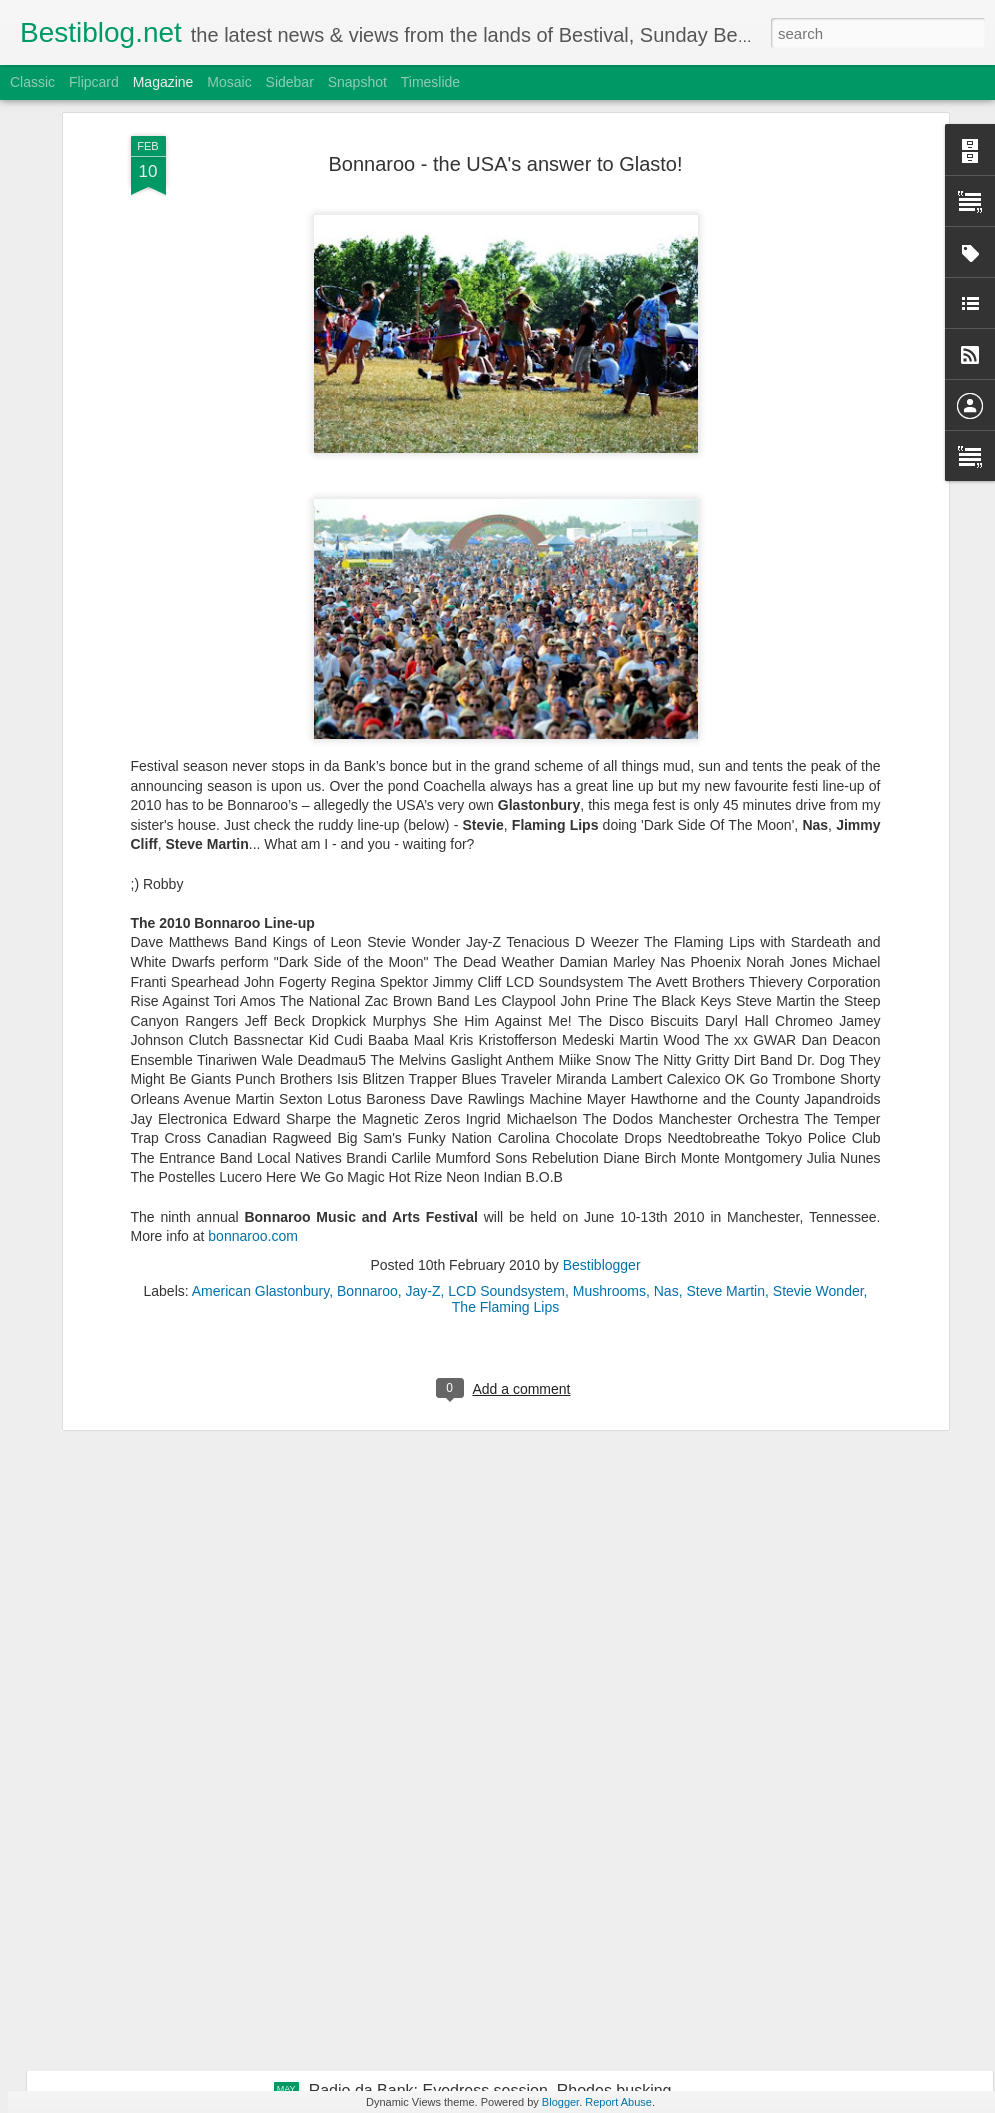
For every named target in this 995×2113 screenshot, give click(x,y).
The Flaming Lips (505, 1048)
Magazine (163, 82)
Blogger (560, 2102)
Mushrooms (609, 1032)
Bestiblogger (602, 1006)
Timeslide (430, 82)
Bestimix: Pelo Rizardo (389, 1863)
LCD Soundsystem (506, 1032)
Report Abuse (618, 2102)
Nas (666, 1032)
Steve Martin (725, 1032)
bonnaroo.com (253, 977)
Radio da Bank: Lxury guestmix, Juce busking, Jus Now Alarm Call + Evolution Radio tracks (488, 1645)
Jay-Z (423, 1032)
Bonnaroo (367, 1032)
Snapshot (357, 82)
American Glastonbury (260, 1032)
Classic (32, 82)
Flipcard (94, 82)
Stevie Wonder (818, 1032)
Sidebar (290, 82)
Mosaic (229, 82)
